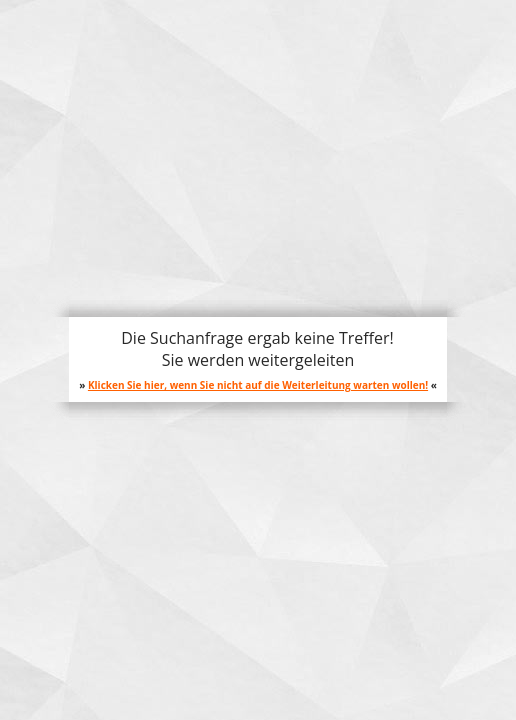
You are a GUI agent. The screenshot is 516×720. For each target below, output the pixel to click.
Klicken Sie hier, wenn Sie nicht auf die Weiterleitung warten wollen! (258, 385)
